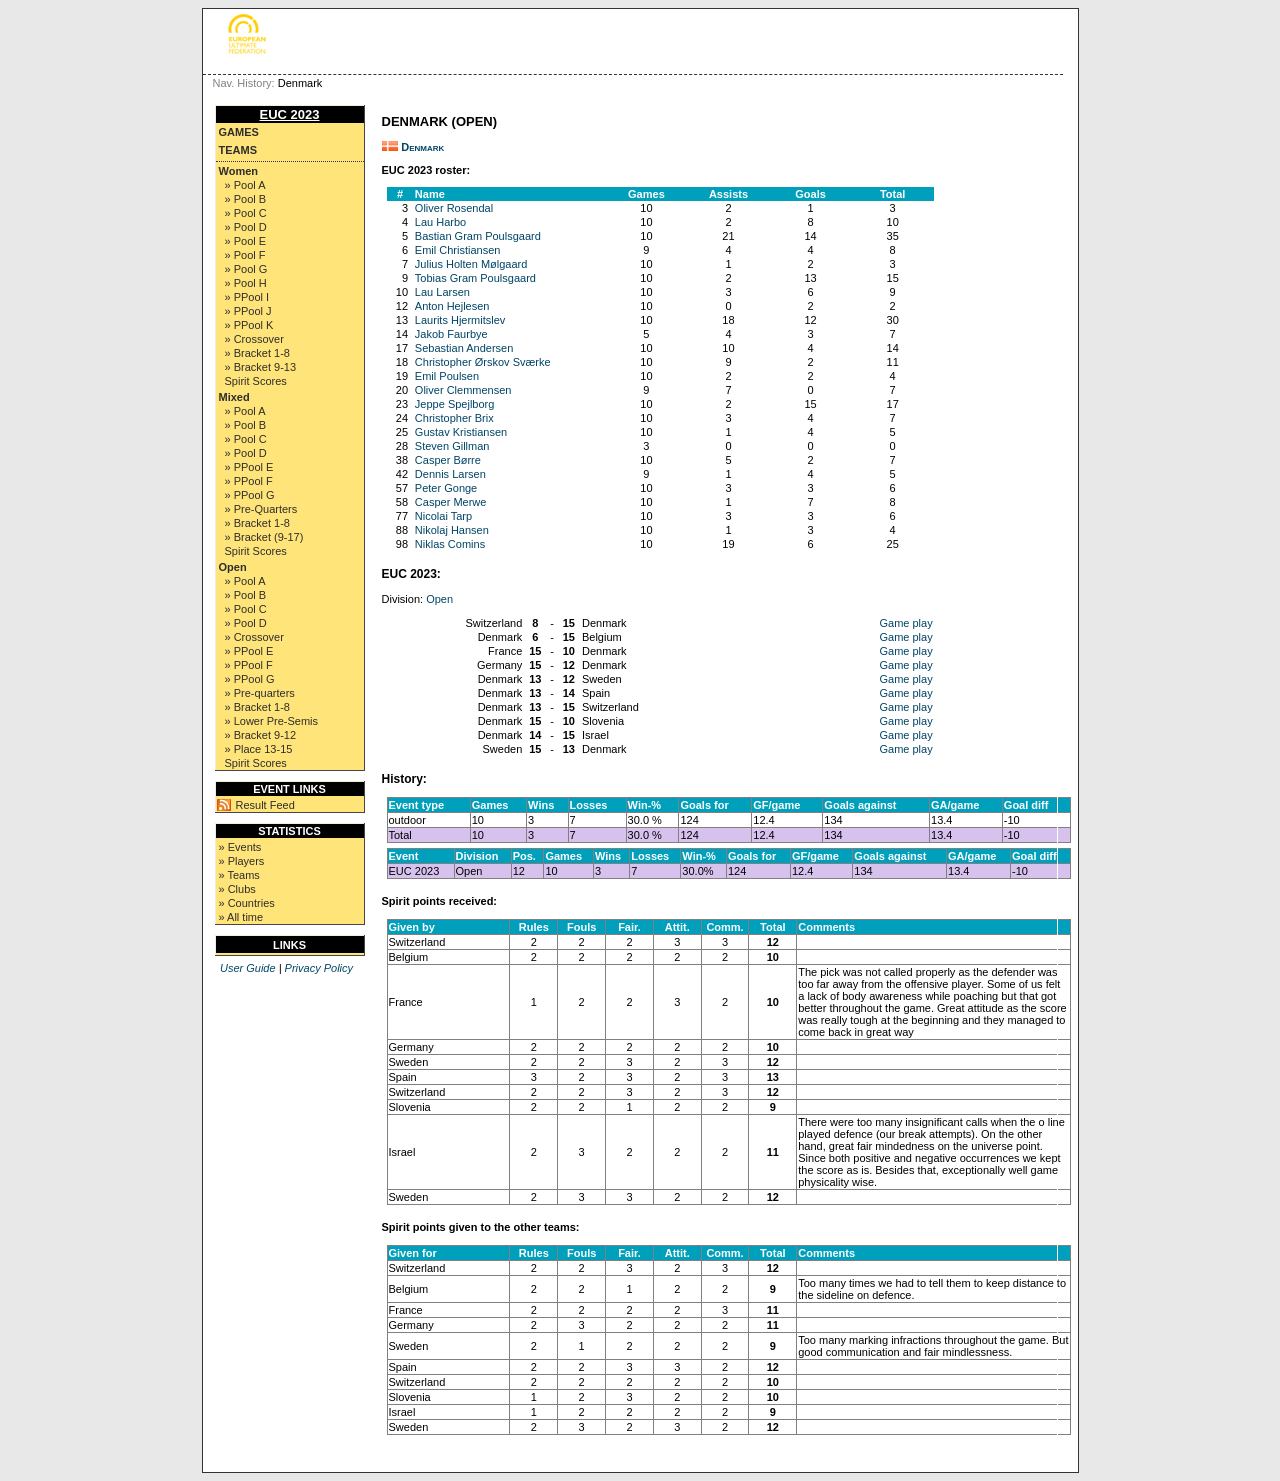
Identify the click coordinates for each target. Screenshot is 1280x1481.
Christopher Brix (454, 418)
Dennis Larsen (450, 474)
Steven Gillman (452, 446)
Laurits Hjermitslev (460, 320)
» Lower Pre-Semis (272, 721)
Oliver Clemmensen (463, 390)
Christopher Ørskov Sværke (483, 362)
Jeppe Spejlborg (455, 404)
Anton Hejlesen (452, 306)
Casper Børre (448, 460)
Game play (905, 623)
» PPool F (249, 481)
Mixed (234, 397)
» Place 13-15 (259, 749)
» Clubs (237, 889)
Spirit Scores (256, 381)
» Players (242, 861)
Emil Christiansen (458, 250)
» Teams (239, 875)
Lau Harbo (440, 222)
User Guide (248, 968)
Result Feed (265, 805)
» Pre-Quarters (261, 509)
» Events (240, 847)
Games (239, 132)
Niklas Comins (450, 544)
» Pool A (245, 185)
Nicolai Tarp (443, 516)
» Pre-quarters (260, 693)
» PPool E (249, 467)
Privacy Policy (319, 968)
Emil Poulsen (447, 376)
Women (239, 171)
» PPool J (248, 311)
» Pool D (246, 227)
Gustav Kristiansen (461, 432)
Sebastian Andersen (464, 348)
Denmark (422, 147)
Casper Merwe (451, 502)
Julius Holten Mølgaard (471, 264)
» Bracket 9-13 (261, 367)
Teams (238, 150)
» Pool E (246, 241)
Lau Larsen (442, 292)
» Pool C (246, 213)
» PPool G (250, 495)
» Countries (247, 903)
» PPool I (247, 297)
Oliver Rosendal (454, 208)
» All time (241, 917)
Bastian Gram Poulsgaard (478, 236)
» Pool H (246, 283)
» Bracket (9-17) (264, 537)
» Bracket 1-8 (257, 353)
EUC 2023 (290, 114)
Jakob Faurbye (451, 334)
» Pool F (245, 255)
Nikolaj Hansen (452, 530)
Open (233, 567)
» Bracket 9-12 (261, 735)
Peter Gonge (446, 488)
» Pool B (246, 199)
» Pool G (246, 269)
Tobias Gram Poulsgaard (475, 278)
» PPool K (249, 325)
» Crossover (254, 339)
